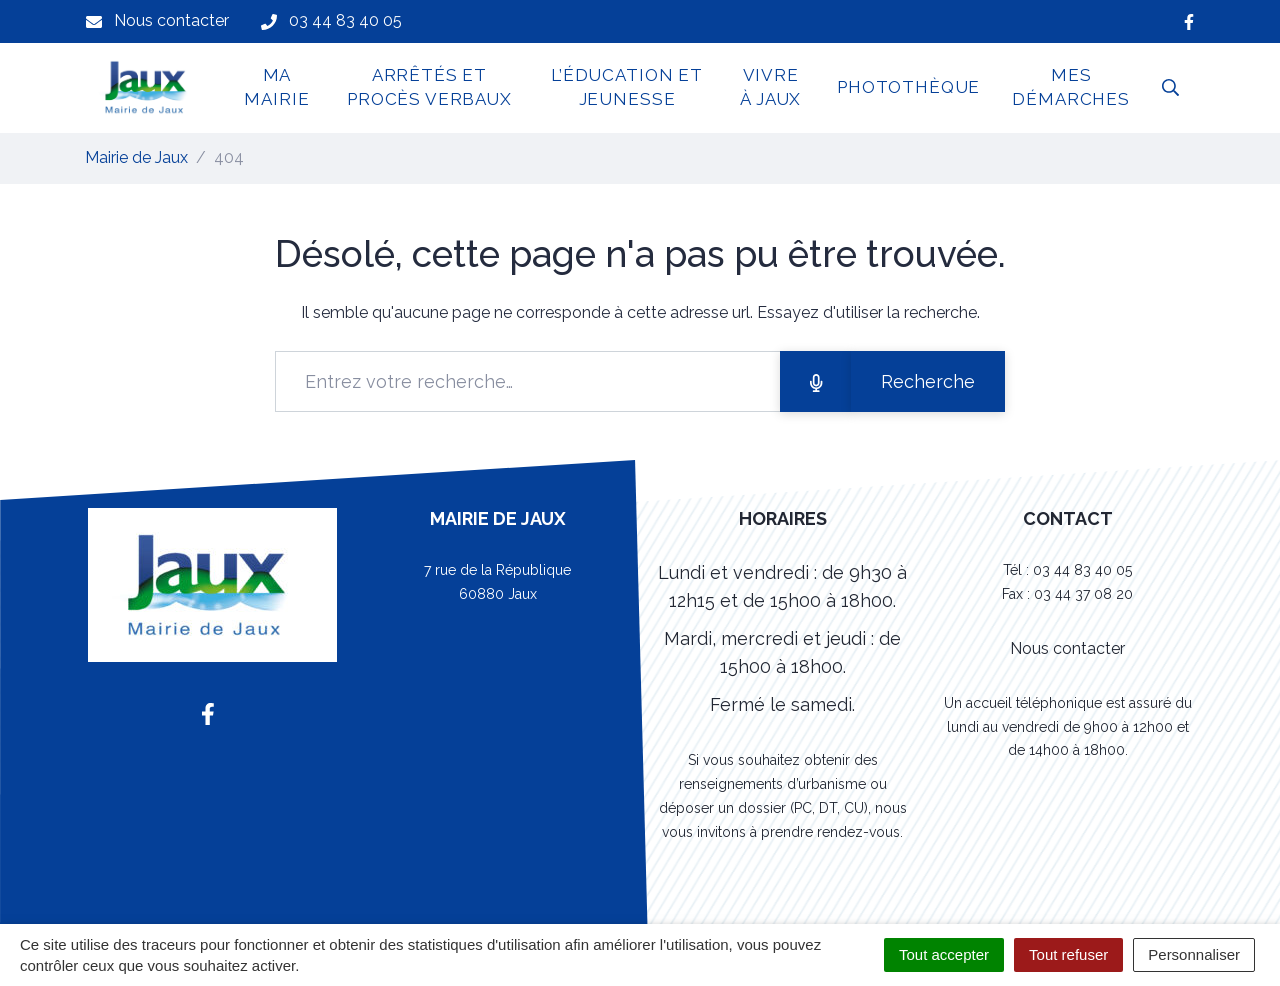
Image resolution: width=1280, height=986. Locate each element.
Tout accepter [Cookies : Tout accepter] (944, 954)
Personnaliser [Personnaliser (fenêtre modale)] (1194, 954)
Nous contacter (1067, 648)
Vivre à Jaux (770, 87)
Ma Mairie (276, 87)
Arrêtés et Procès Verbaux (429, 87)
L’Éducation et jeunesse (627, 87)
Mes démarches (1071, 87)
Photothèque (908, 87)
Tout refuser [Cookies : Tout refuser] (1068, 954)
